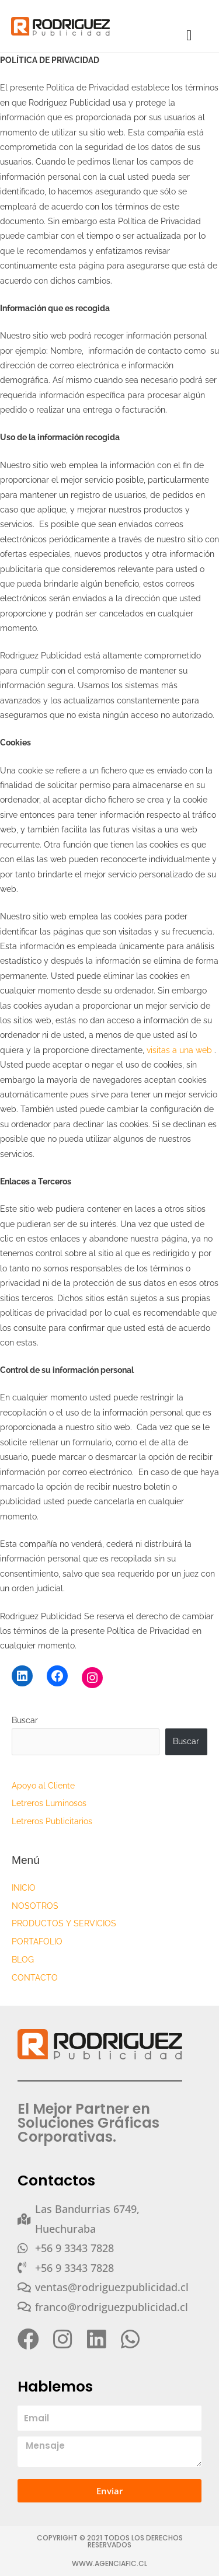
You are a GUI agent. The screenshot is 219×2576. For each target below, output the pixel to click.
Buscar (25, 1720)
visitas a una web (180, 1050)
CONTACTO (35, 1977)
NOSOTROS (35, 1906)
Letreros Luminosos (49, 1803)
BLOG (23, 1959)
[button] (189, 36)
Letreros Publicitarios (52, 1821)
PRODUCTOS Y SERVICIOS (64, 1923)
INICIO (24, 1887)
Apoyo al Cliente (43, 1785)
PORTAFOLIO (37, 1941)
